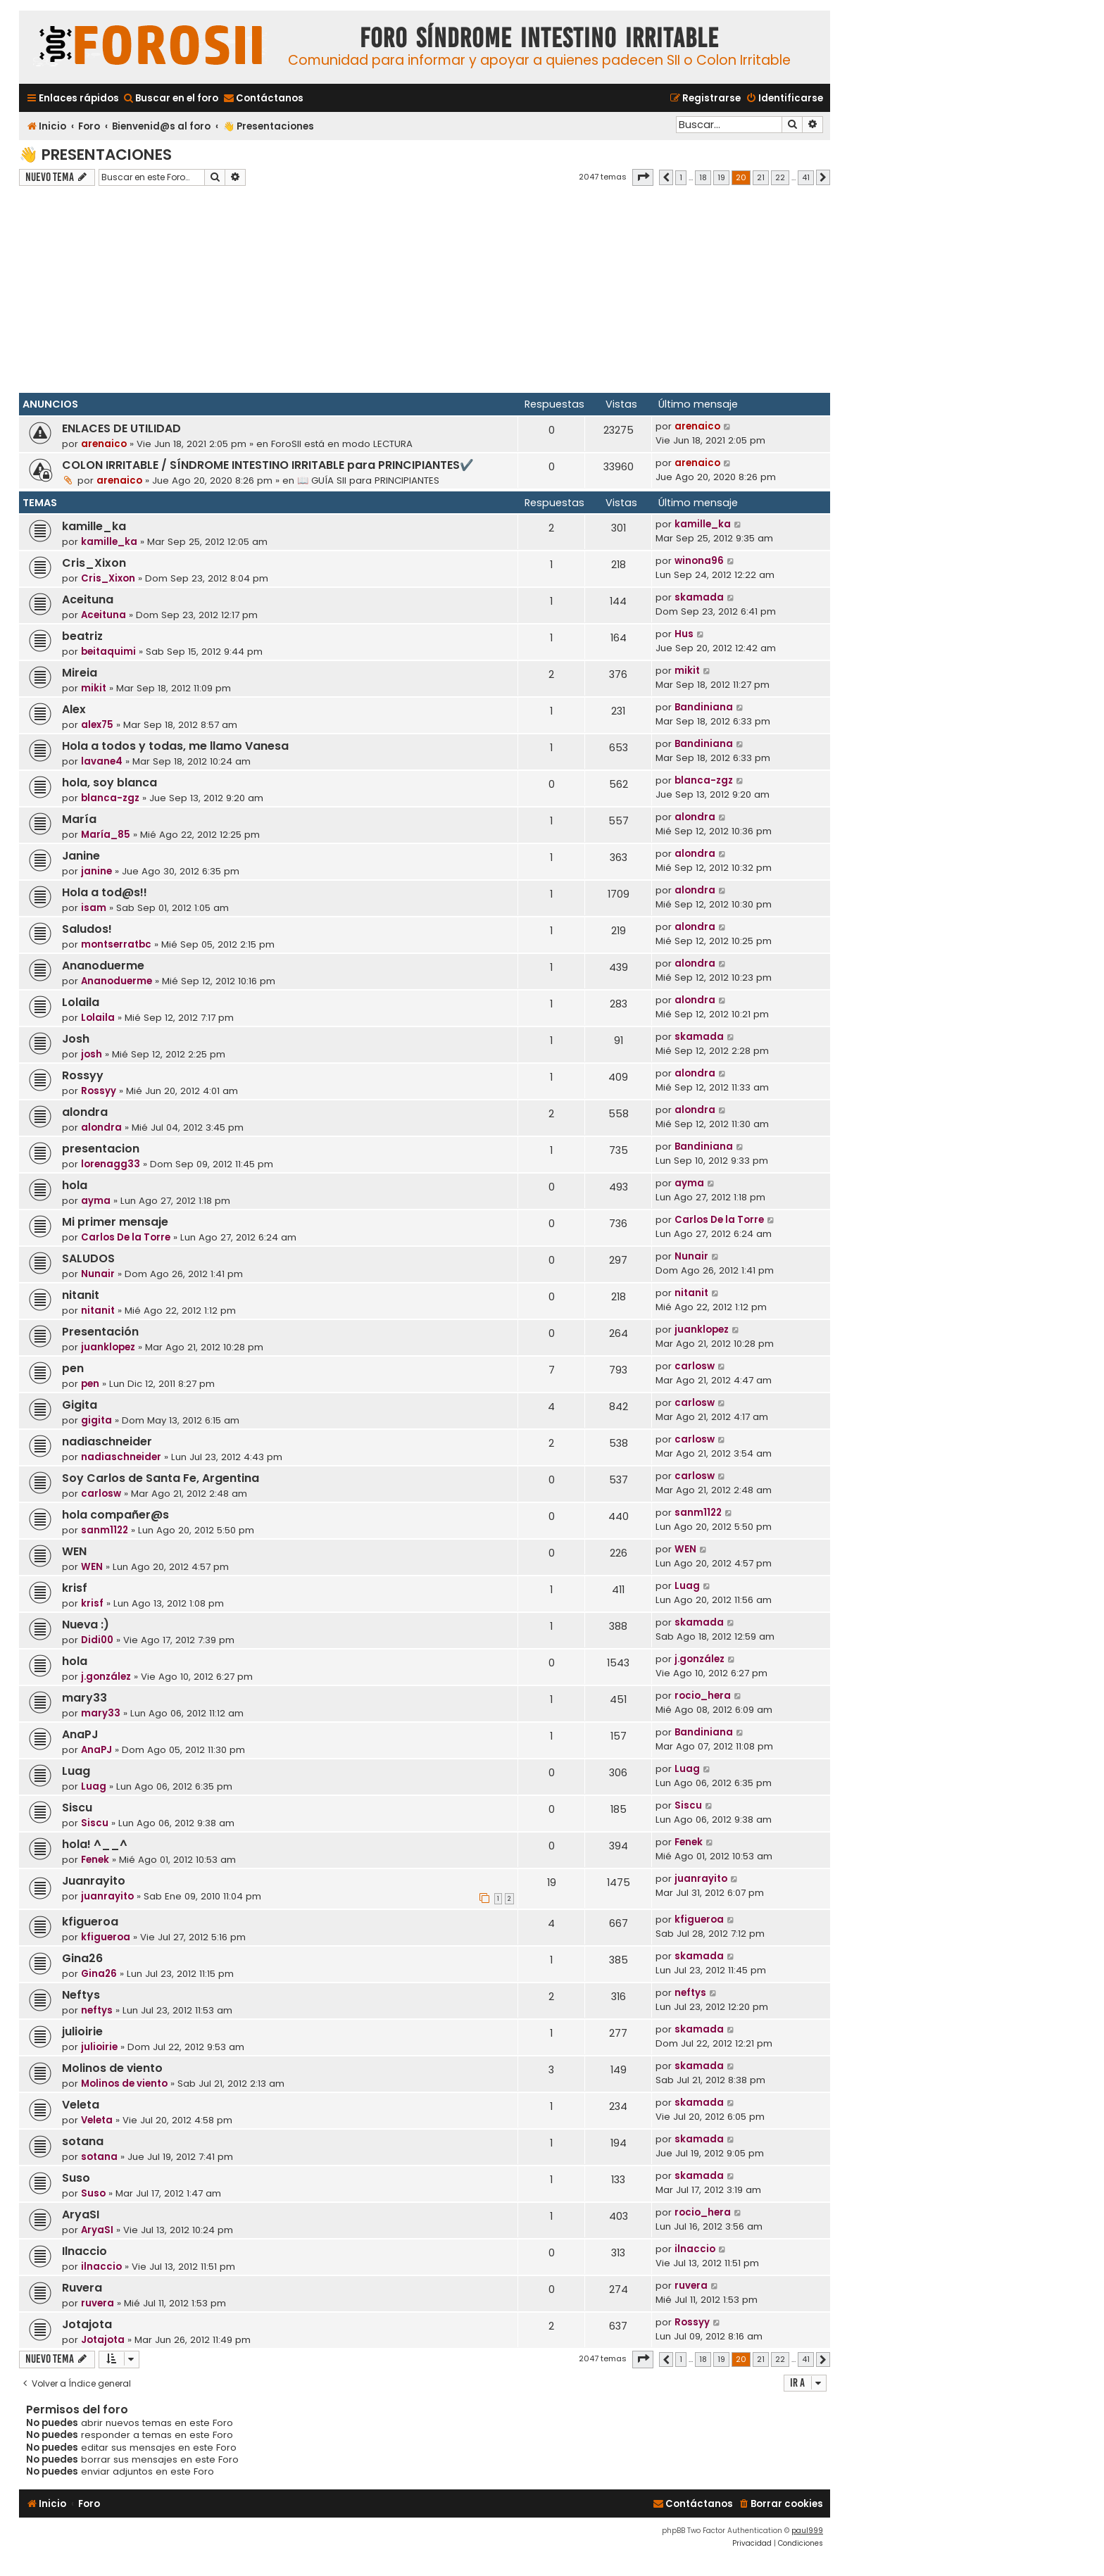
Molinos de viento (112, 2068)
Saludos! (87, 929)
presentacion (100, 1149)
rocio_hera (703, 1695)
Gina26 (82, 1958)
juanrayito (107, 1896)
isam (93, 908)
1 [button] (680, 177)
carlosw (695, 1366)
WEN (74, 1551)
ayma (96, 1200)
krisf (74, 1588)
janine (96, 871)
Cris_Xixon (94, 563)
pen (73, 1368)
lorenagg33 (110, 1164)
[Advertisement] (424, 291)
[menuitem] (170, 98)
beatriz (82, 636)
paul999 (807, 2530)
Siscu (77, 1807)
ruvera (97, 2303)
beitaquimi (108, 651)
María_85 (105, 834)
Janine (81, 856)
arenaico (104, 444)
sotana (83, 2141)
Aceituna (87, 599)
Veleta (80, 2105)
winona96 (699, 560)
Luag (687, 1585)
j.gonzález (106, 1676)
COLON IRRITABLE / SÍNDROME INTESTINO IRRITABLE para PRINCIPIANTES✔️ (268, 465)
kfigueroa (90, 1922)
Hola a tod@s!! (104, 892)
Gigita (79, 1405)
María (79, 819)
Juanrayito (93, 1881)
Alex (74, 709)
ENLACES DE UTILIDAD (121, 428)
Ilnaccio (84, 2251)
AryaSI (80, 2214)
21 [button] (761, 177)
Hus (684, 634)
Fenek (95, 1859)
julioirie (82, 2031)
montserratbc (116, 944)
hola (74, 1185)
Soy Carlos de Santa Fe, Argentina (160, 1478)
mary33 (84, 1698)
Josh (75, 1039)
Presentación (100, 1332)
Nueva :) (85, 1624)
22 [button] (780, 177)
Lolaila (80, 1002)
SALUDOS (88, 1258)
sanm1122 (104, 1530)
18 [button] (703, 177)
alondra (695, 817)
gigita (96, 1420)
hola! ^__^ (94, 1844)
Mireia (79, 673)
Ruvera (82, 2288)
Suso (76, 2178)
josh (91, 1054)
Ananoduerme (103, 965)
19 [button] (721, 177)
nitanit (80, 1295)
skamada (699, 597)
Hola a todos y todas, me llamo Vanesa (175, 746)
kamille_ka (94, 526)
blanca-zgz (110, 798)
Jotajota (87, 2324)
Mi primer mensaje (115, 1222)
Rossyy (83, 1075)
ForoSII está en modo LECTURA (342, 444)
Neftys (81, 1995)
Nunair (98, 1274)
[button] (642, 177)
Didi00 (97, 1640)
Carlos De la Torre (125, 1237)
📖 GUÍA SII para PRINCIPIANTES (368, 480)
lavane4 (102, 761)
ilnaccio (101, 2266)
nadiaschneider (107, 1441)
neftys (97, 2010)
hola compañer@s (115, 1515)
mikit (93, 688)
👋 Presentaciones (95, 154)
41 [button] (806, 177)
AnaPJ (80, 1734)
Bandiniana (704, 707)
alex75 (97, 724)
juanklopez (108, 1347)
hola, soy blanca (109, 782)
